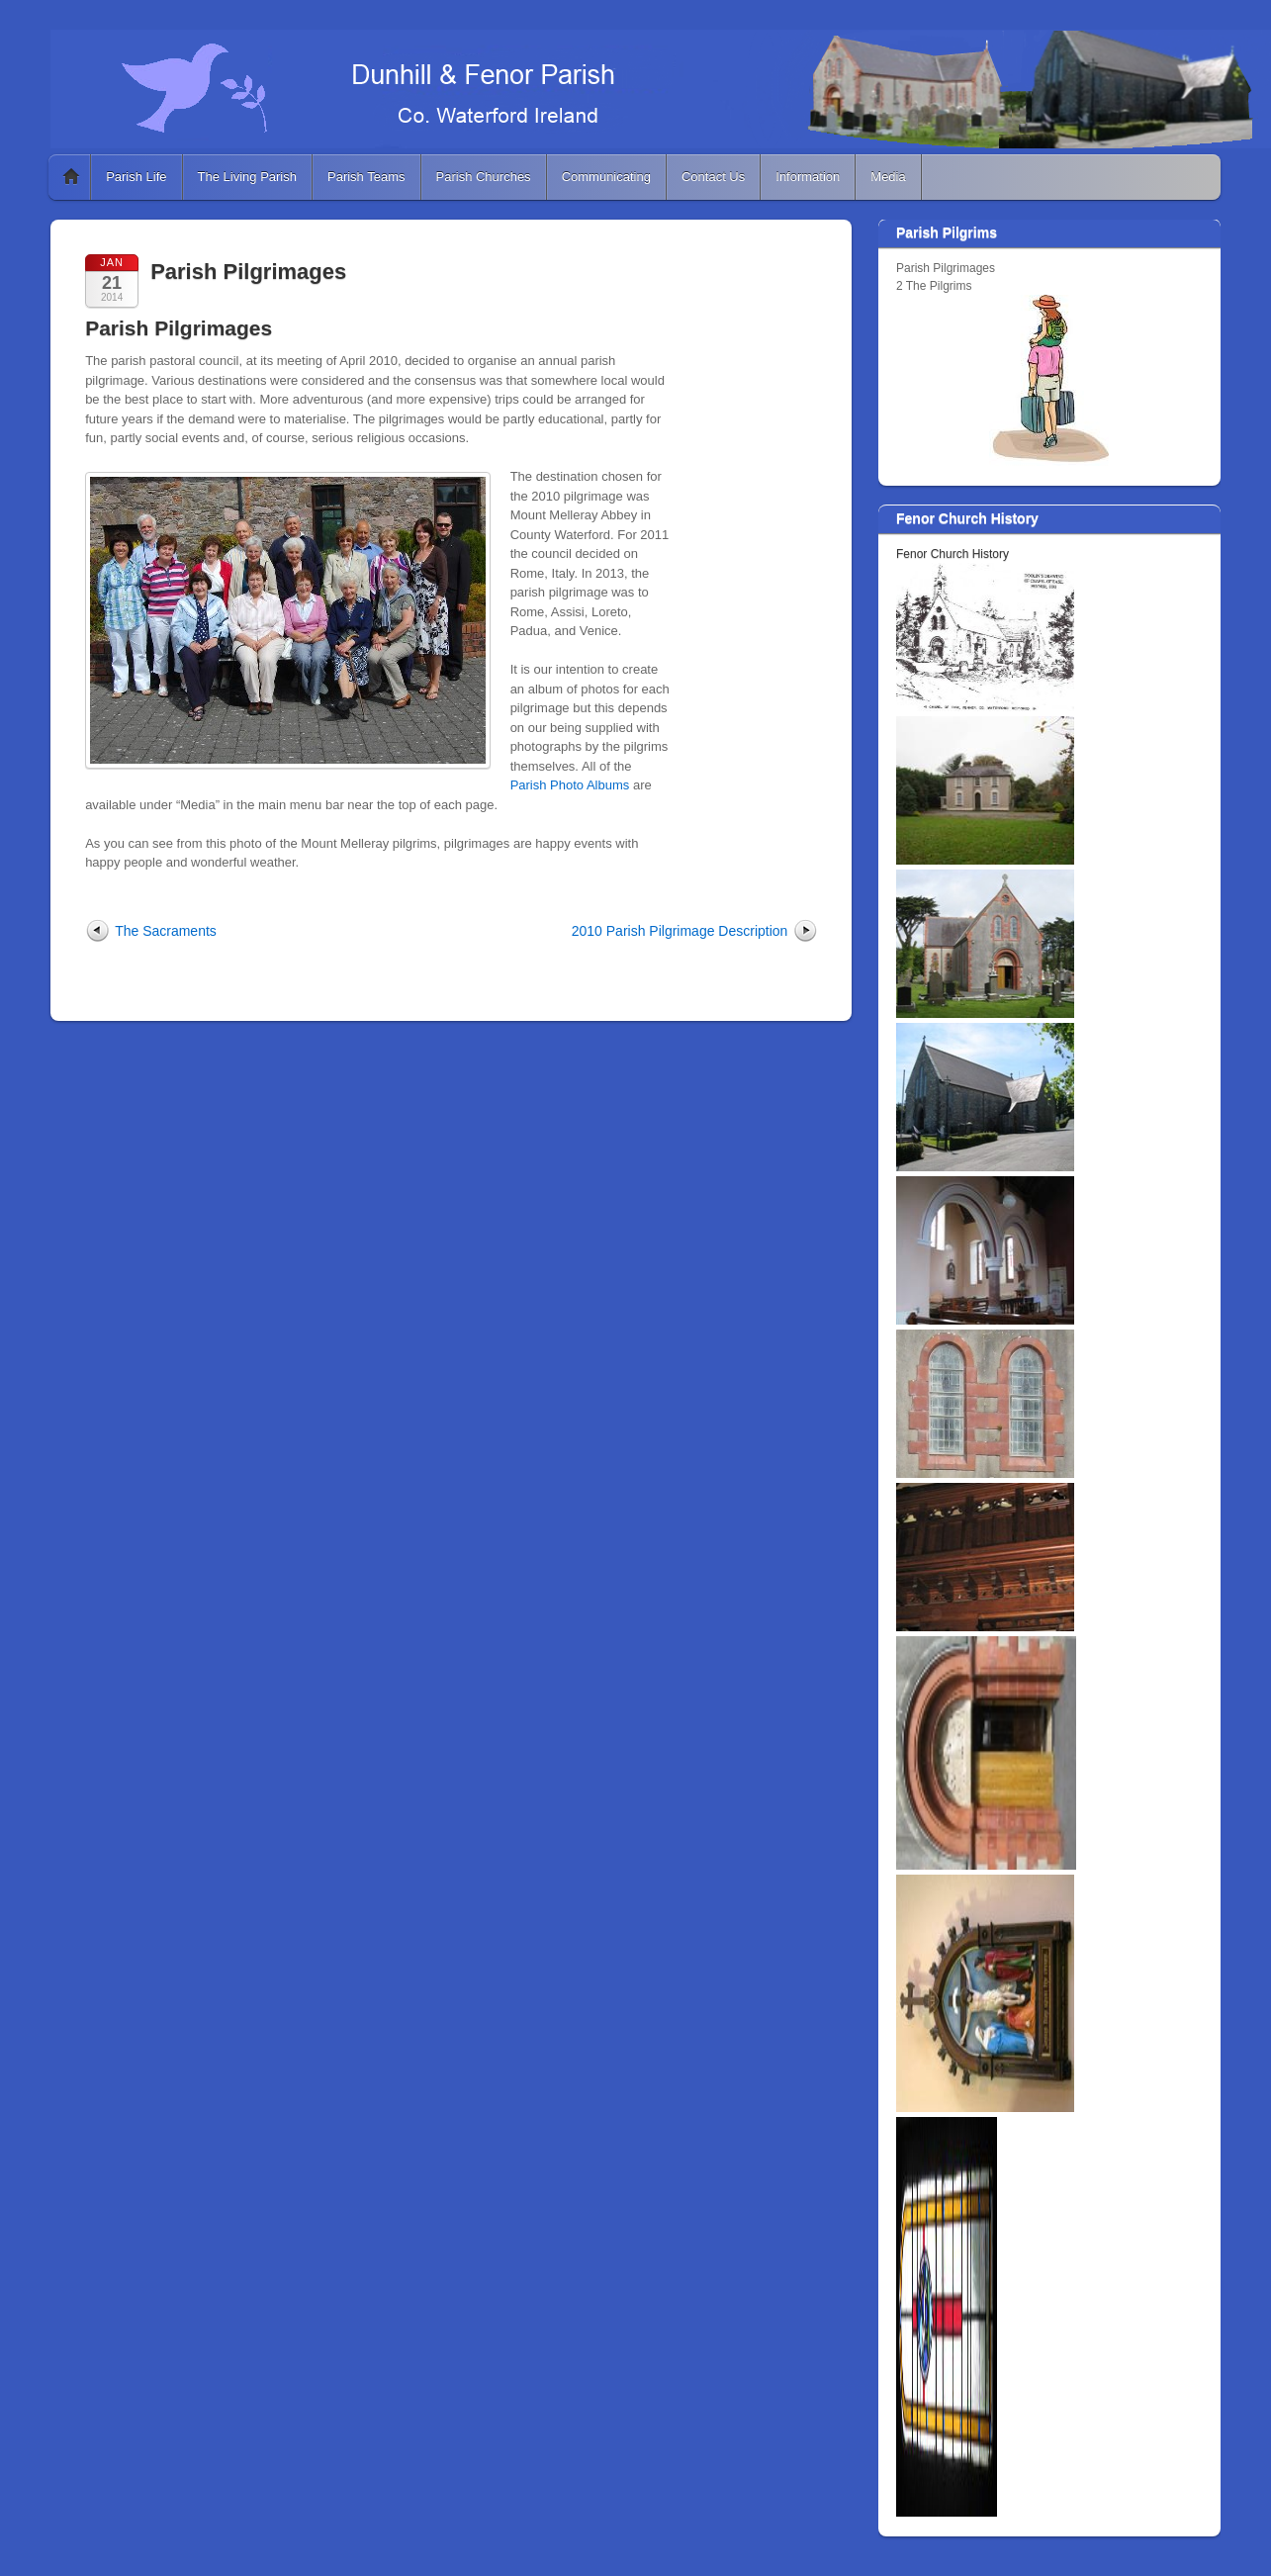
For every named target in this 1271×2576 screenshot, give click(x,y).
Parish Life (136, 176)
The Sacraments (166, 931)
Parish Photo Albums (570, 785)
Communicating (606, 176)
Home (71, 177)
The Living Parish (247, 176)
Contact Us (713, 176)
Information (807, 176)
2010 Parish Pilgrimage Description (680, 931)
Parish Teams (366, 176)
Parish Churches (483, 176)
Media (887, 176)
